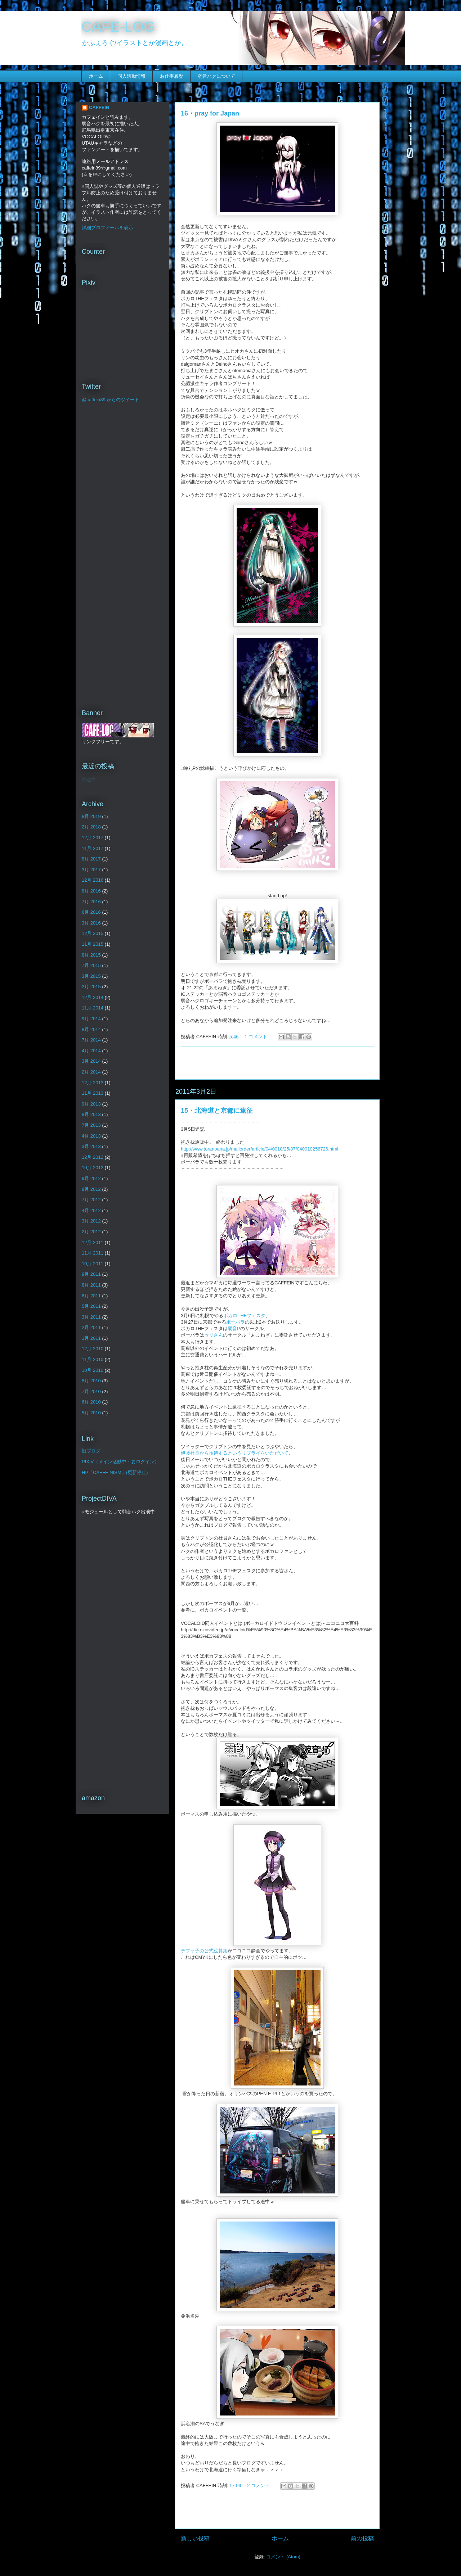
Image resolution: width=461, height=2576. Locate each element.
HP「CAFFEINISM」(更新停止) (115, 1472)
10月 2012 (92, 1167)
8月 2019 (91, 816)
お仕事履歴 (171, 76)
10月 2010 (92, 1370)
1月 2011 (91, 1338)
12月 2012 (92, 1157)
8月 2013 (91, 1114)
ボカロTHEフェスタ (244, 1315)
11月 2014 (92, 1008)
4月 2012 (91, 1210)
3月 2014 (91, 1061)
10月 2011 (92, 1263)
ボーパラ (235, 1322)
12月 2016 (92, 880)
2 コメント (258, 2485)
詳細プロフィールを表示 (107, 227)
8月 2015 (91, 955)
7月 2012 (91, 1199)
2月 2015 (91, 986)
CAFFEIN (99, 107)
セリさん (213, 1335)
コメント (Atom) (283, 2556)
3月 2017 (91, 869)
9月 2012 (91, 1178)
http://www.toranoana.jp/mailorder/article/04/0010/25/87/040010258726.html (259, 1149)
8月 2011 (91, 1285)
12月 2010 (92, 1348)
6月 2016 (91, 912)
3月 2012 (91, 1221)
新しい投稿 (195, 2538)
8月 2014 (91, 1029)
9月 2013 (91, 1104)
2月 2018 (91, 827)
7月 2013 (91, 1125)
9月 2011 (91, 1274)
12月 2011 (92, 1242)
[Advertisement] (277, 1063)
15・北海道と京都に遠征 (217, 1110)
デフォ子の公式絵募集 (204, 1950)
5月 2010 (91, 1412)
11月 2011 (92, 1253)
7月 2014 (91, 1040)
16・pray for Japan (210, 113)
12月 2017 (92, 837)
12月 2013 (92, 1082)
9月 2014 (91, 1018)
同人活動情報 (131, 76)
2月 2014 (91, 1072)
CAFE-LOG (118, 27)
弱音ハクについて (216, 76)
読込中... (91, 779)
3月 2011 (91, 1317)
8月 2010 (91, 1380)
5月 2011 (91, 1306)
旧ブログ (91, 1451)
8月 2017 (91, 859)
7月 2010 (91, 1391)
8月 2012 (91, 1189)
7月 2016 (91, 901)
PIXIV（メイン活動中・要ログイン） (120, 1461)
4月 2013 (91, 1136)
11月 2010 (92, 1359)
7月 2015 (91, 965)
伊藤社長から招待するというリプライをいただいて (234, 1453)
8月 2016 (91, 891)
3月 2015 (91, 976)
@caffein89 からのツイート (110, 399)
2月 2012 (91, 1231)
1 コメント (256, 1036)
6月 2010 (91, 1402)
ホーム (96, 76)
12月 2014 (92, 997)
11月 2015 (92, 944)
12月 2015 (92, 933)
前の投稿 (362, 2538)
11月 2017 (92, 848)
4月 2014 (91, 1050)
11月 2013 (92, 1093)
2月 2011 (91, 1327)
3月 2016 (91, 923)
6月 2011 (91, 1295)
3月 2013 (91, 1146)
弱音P (234, 1328)
